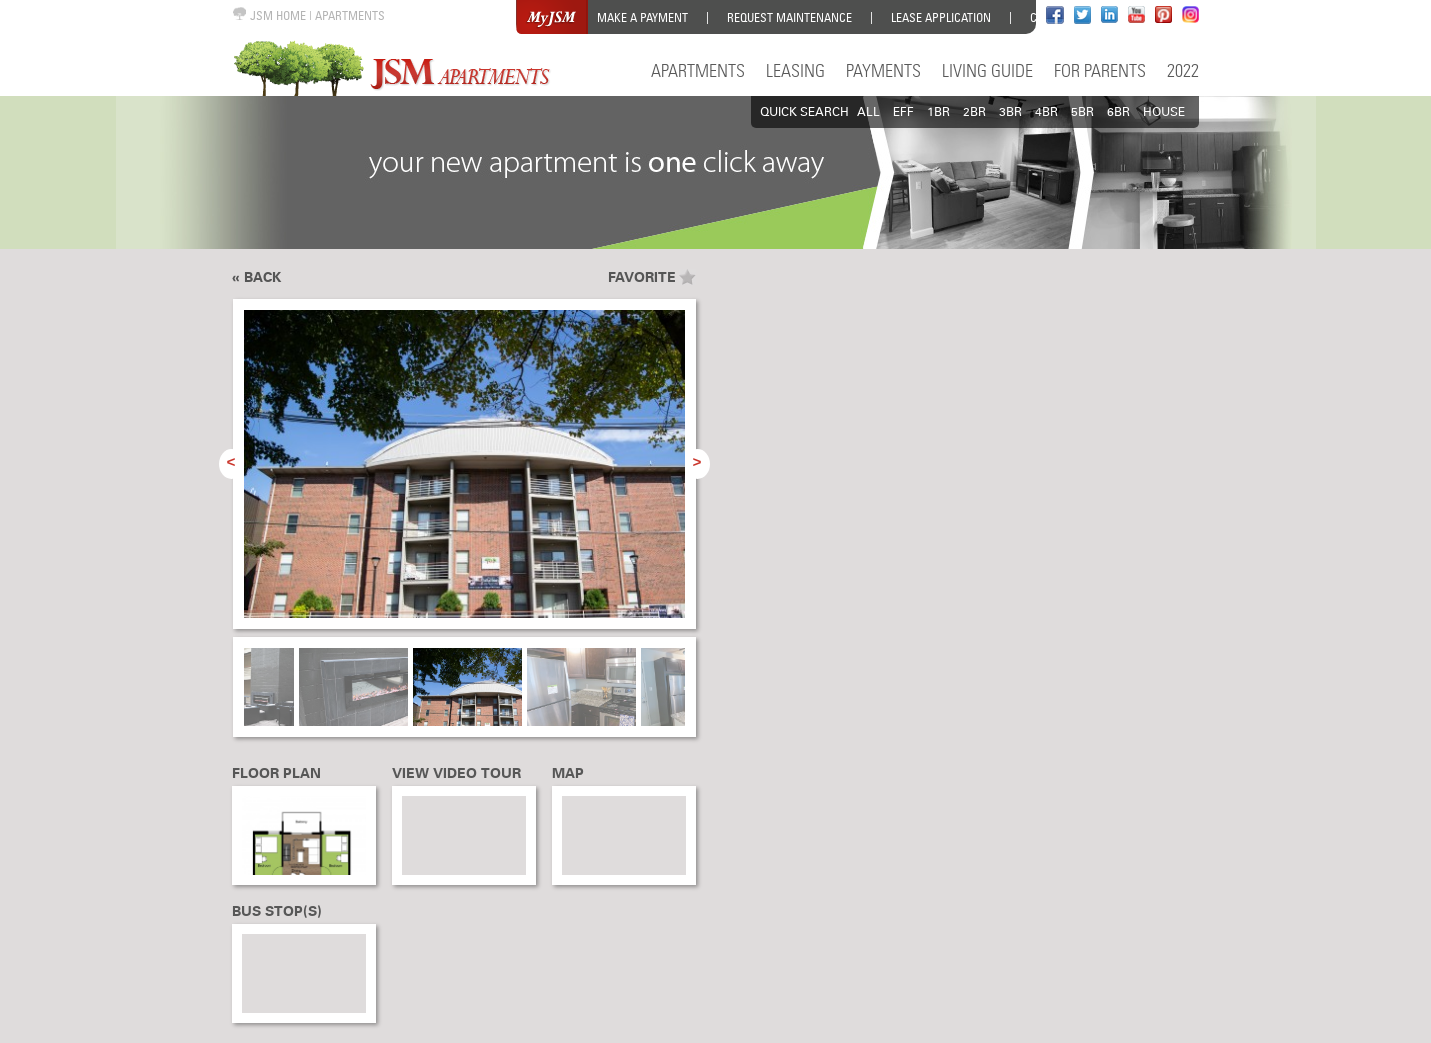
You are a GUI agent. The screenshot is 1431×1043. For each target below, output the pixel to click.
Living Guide (987, 70)
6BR (1118, 112)
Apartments (698, 70)
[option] (464, 475)
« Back (256, 277)
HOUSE (1164, 112)
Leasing (795, 70)
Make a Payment (642, 17)
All (868, 112)
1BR (938, 112)
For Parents (1100, 70)
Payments (883, 70)
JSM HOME (269, 15)
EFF (903, 112)
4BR (1046, 112)
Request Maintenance (789, 17)
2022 (1183, 70)
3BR (1010, 112)
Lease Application (941, 17)
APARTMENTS (350, 15)
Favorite (642, 277)
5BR (1082, 112)
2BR (974, 112)
